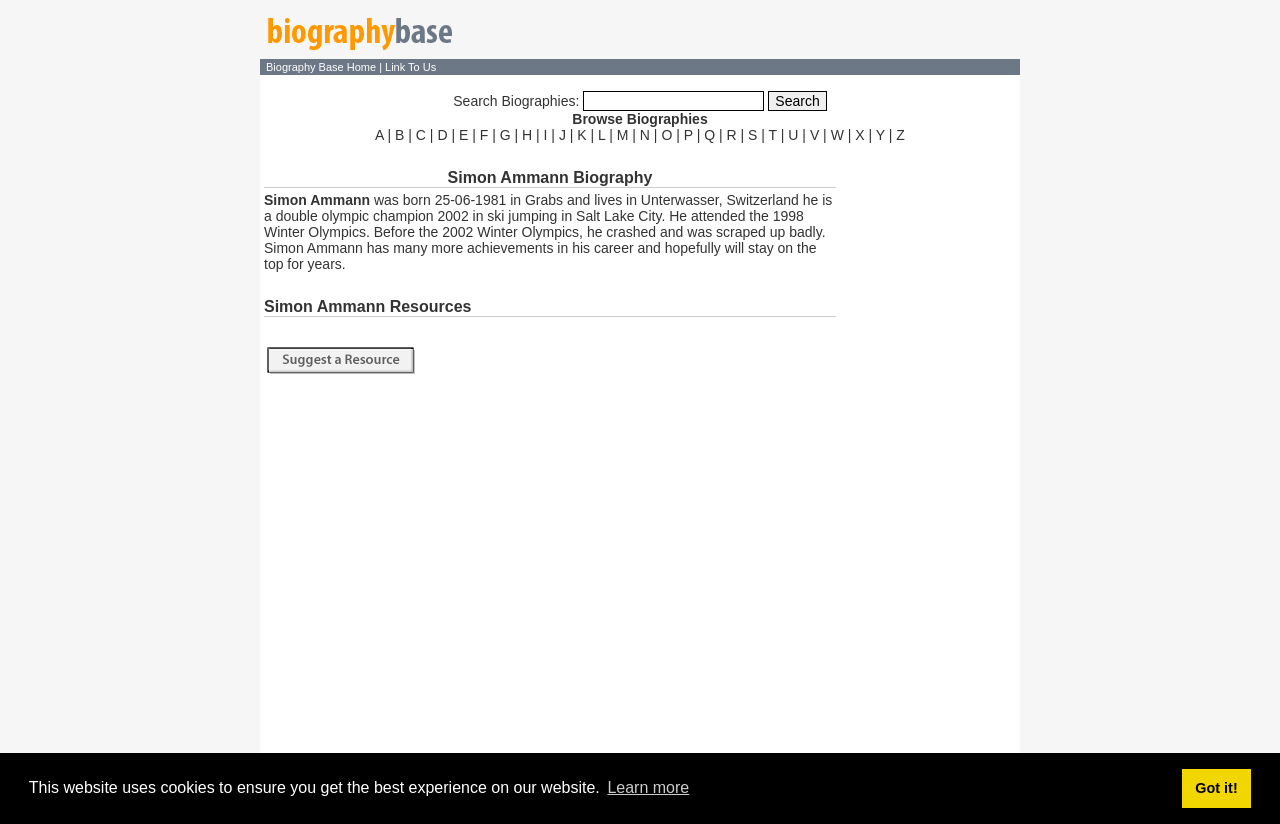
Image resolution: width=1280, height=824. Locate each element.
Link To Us (410, 67)
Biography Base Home (322, 67)
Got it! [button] (1216, 788)
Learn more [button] (648, 787)
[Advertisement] (930, 448)
